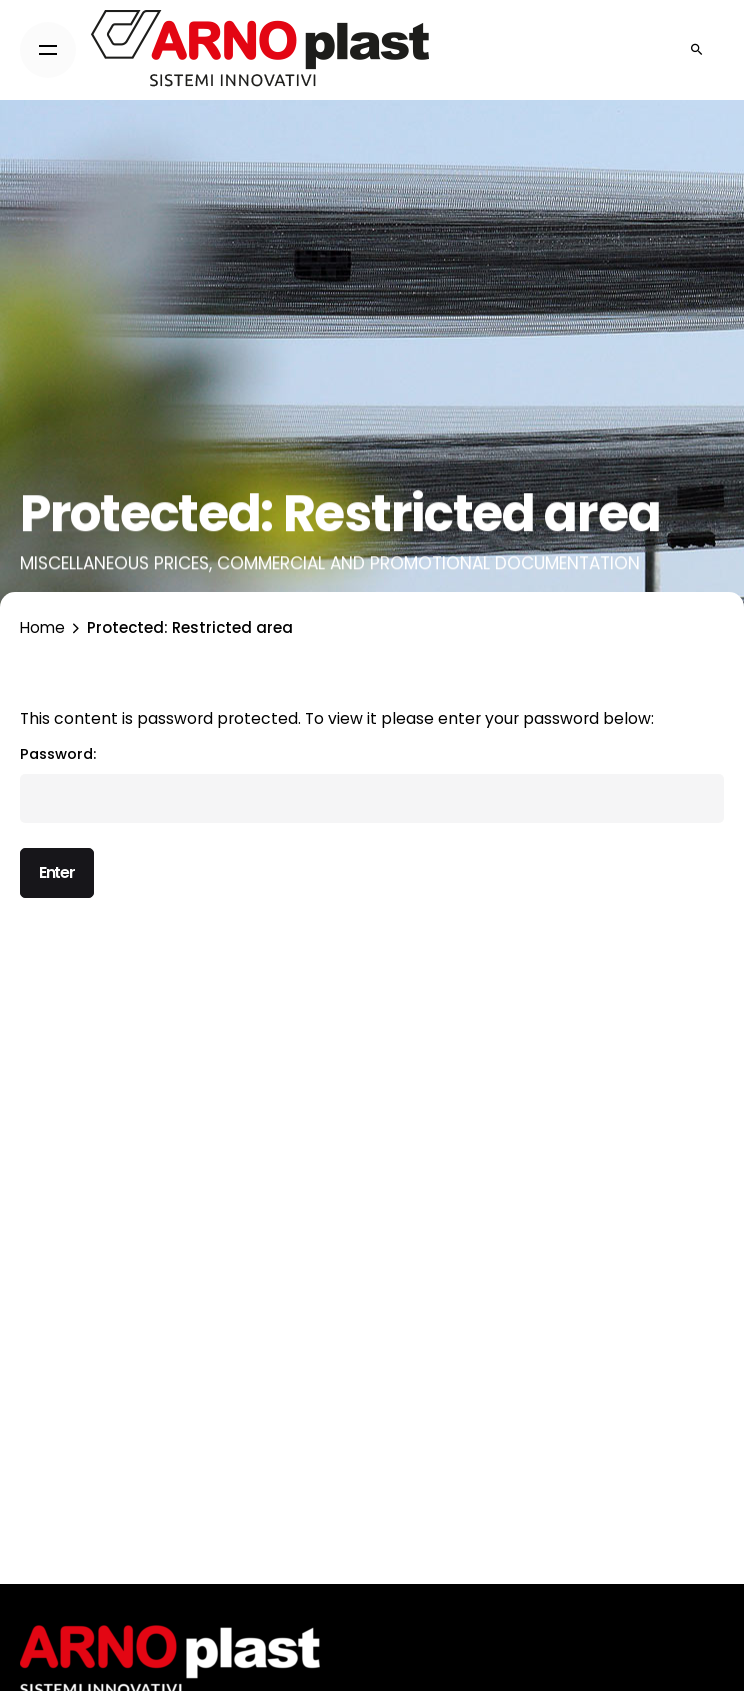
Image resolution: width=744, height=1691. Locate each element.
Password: (372, 783)
